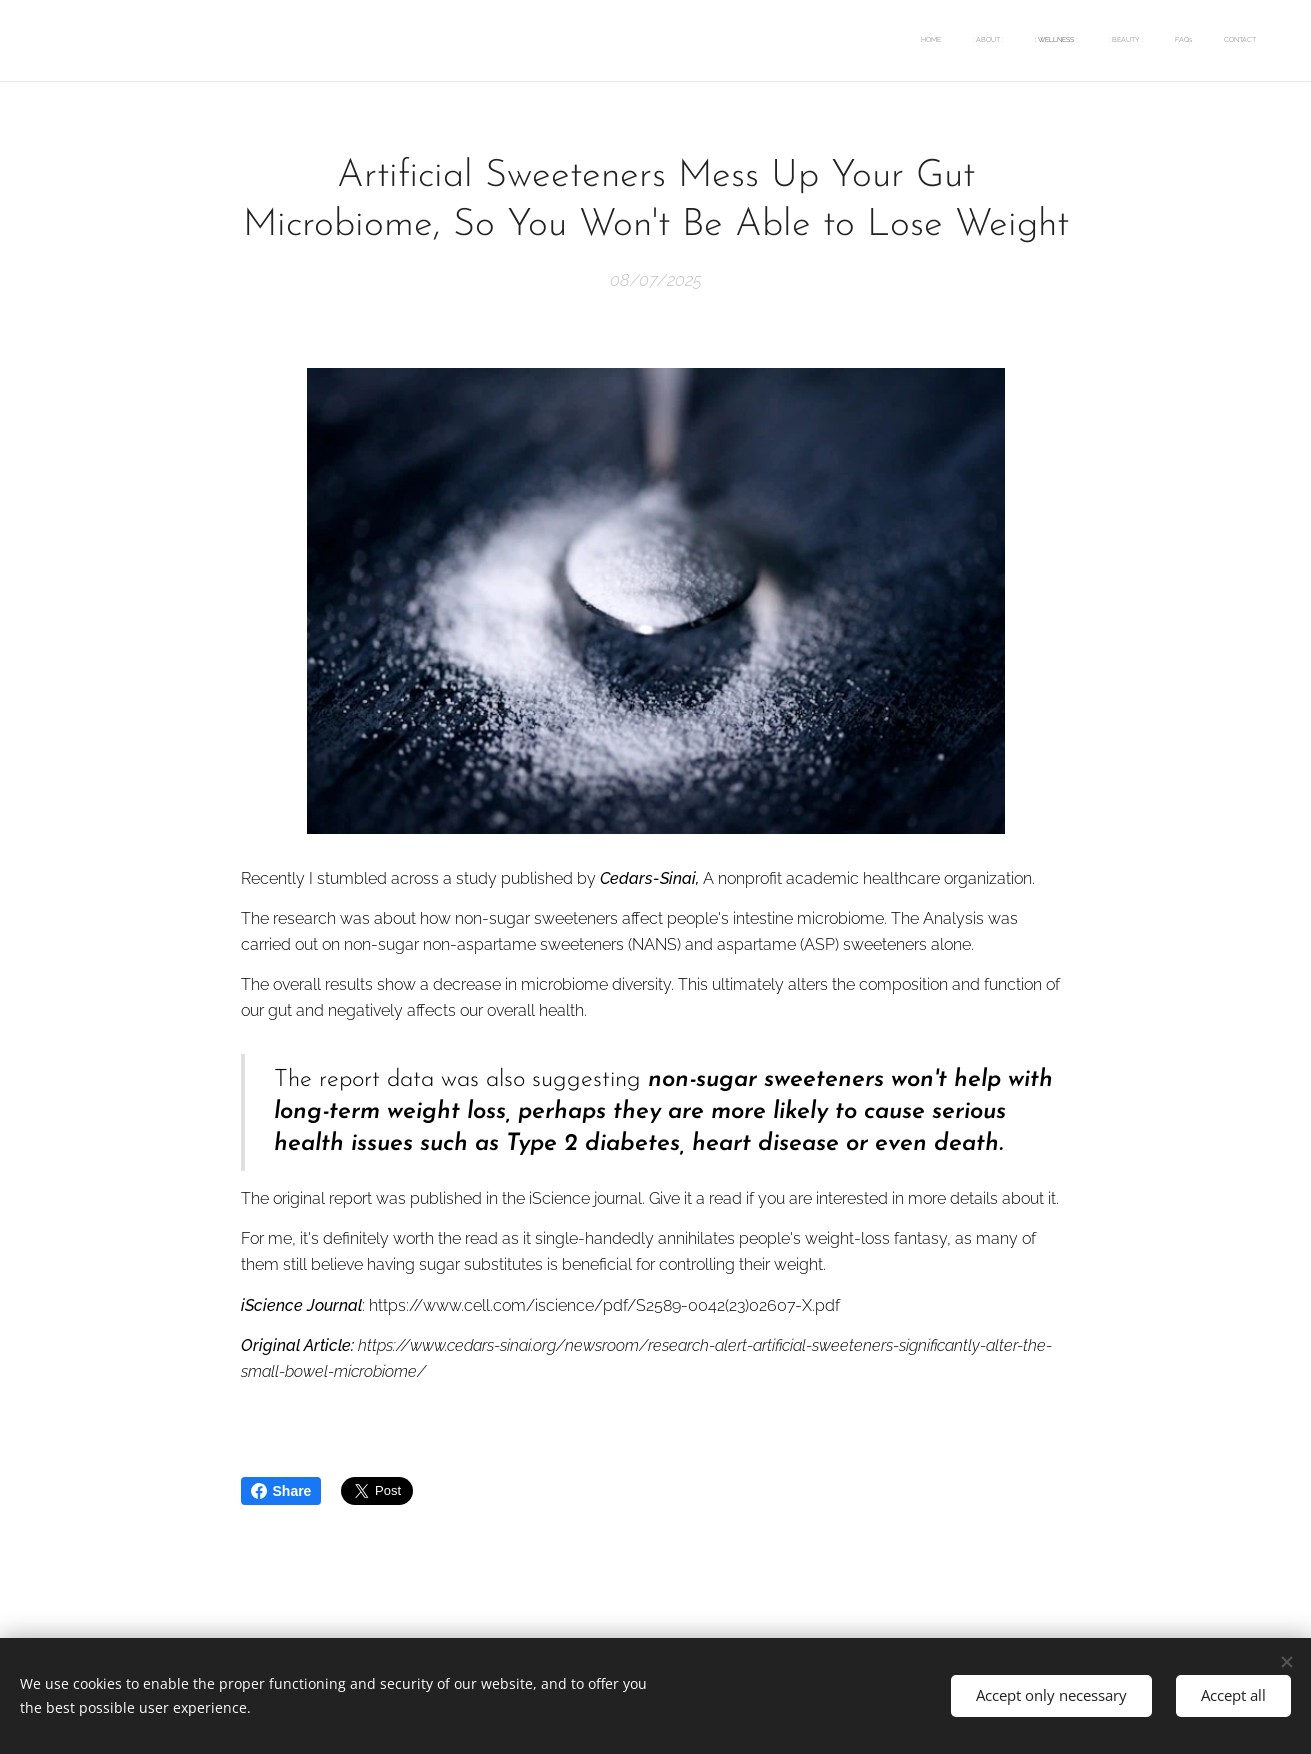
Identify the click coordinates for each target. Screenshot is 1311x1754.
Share (281, 1491)
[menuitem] (1101, 41)
